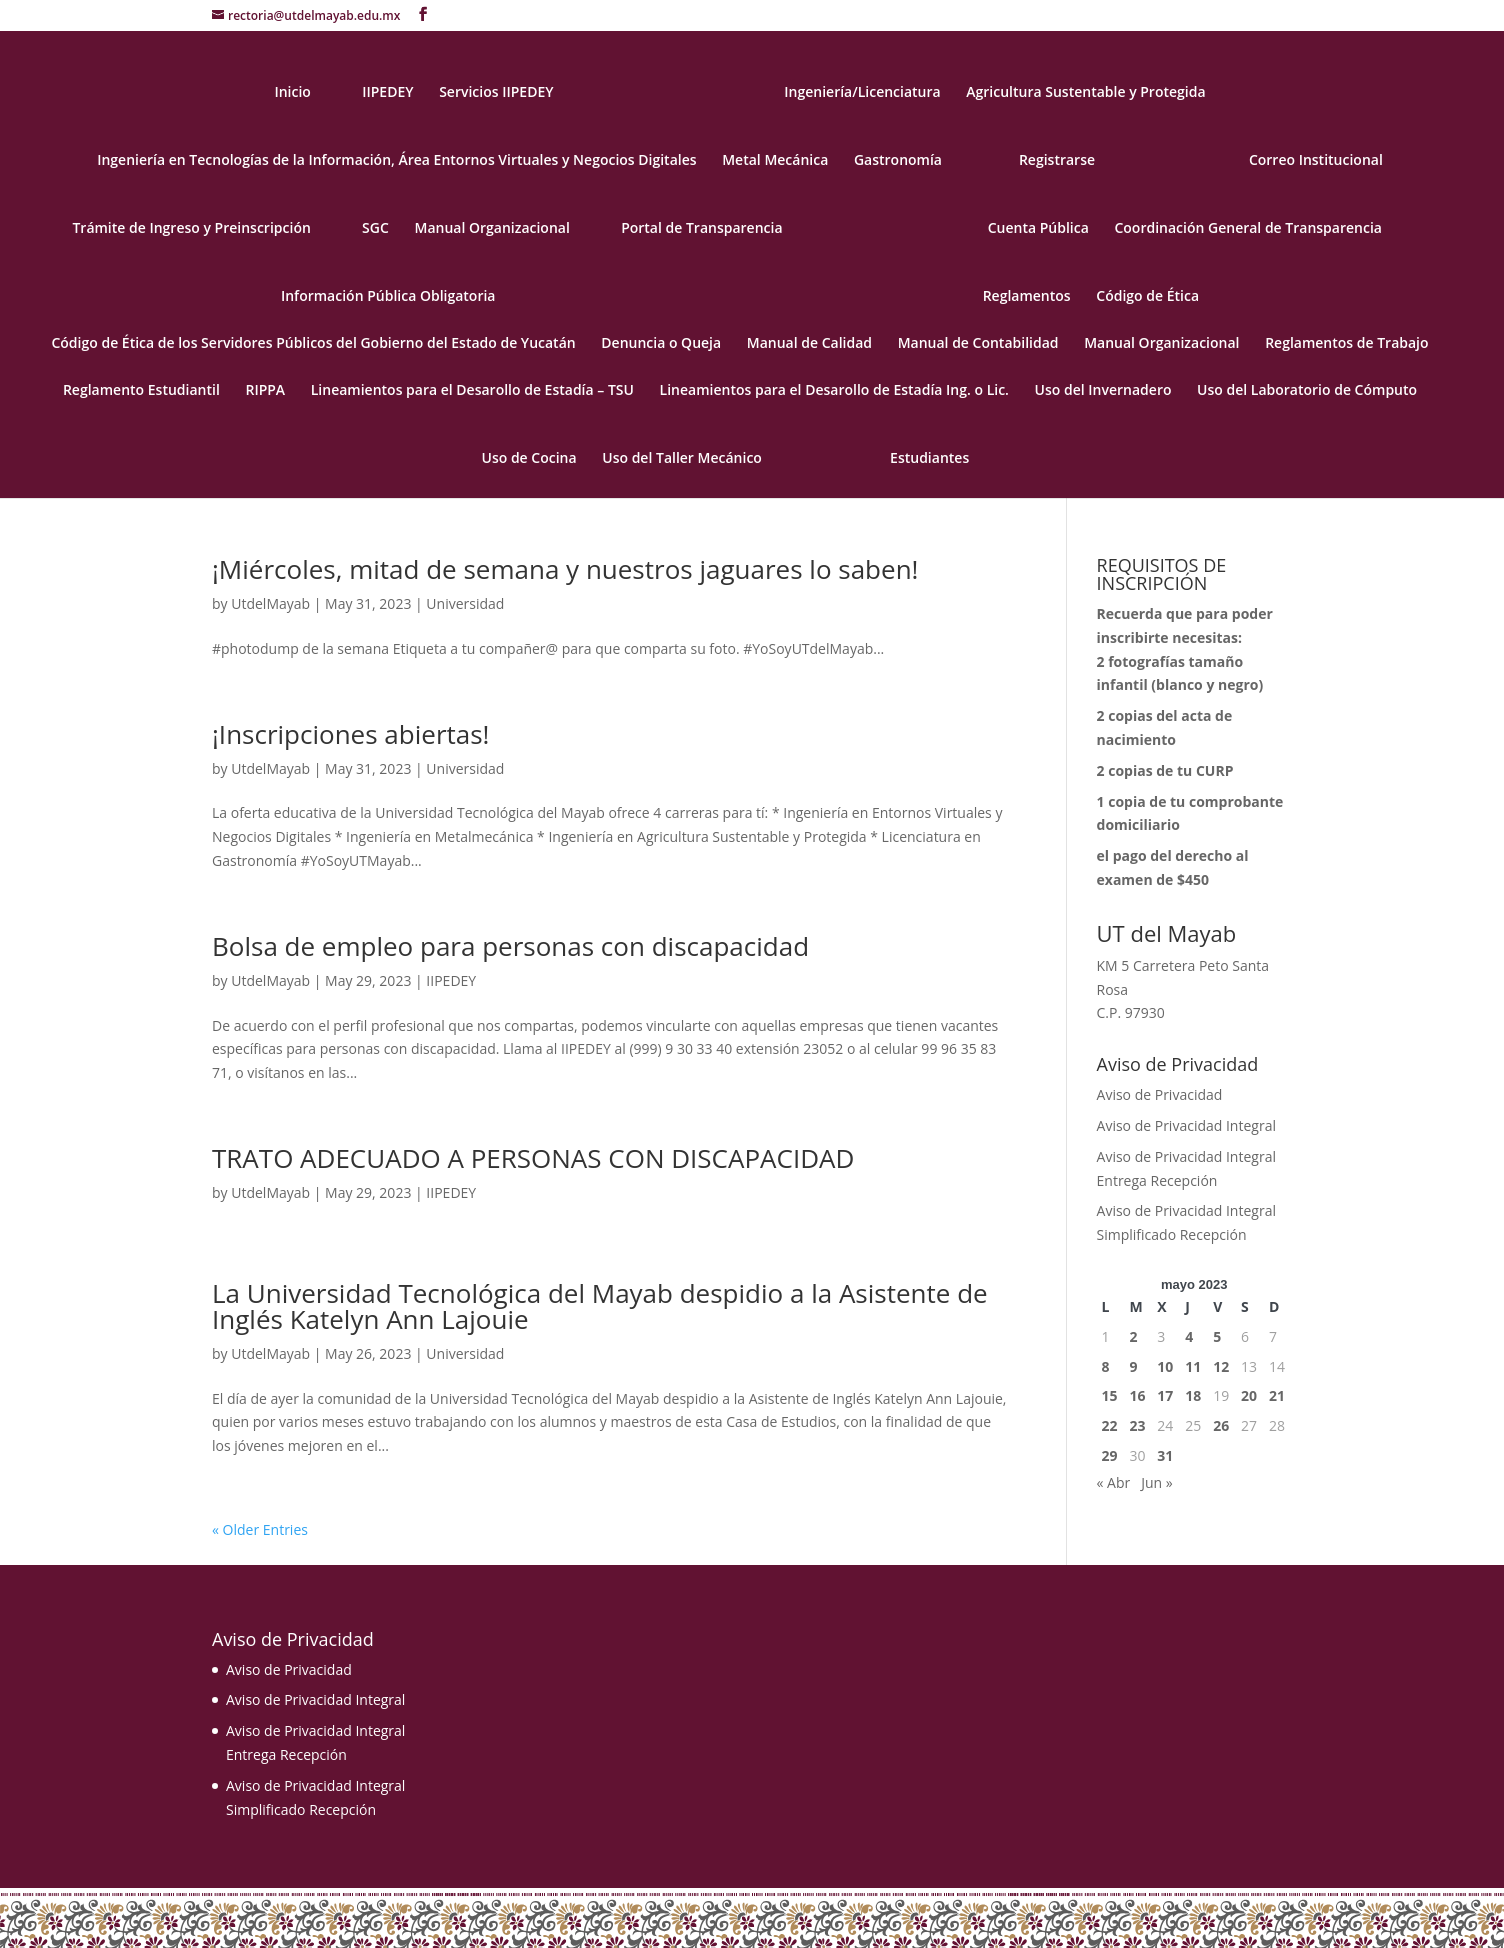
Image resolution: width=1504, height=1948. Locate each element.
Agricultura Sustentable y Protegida (1085, 93)
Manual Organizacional (491, 229)
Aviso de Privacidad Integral (1186, 1125)
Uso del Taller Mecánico (682, 459)
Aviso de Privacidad (1160, 1094)
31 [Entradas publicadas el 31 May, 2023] (1165, 1455)
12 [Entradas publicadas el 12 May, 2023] (1221, 1366)
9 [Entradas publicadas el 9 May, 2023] (1133, 1366)
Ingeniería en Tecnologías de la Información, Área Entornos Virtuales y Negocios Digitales (396, 161)
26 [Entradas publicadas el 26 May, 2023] (1221, 1425)
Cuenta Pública (1038, 229)
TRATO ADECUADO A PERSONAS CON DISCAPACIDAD (533, 1158)
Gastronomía (898, 161)
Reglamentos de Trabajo (1346, 344)
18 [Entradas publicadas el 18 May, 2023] (1193, 1395)
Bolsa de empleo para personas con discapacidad (510, 946)
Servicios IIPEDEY (496, 93)
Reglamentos (1027, 297)
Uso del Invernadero (1103, 391)
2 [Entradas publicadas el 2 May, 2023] (1133, 1336)
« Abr (1114, 1482)
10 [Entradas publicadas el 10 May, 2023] (1165, 1366)
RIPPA (265, 391)
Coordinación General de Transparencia (1247, 229)
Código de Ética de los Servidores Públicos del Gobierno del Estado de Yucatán (313, 344)
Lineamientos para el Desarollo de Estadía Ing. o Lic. (834, 391)
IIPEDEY (387, 93)
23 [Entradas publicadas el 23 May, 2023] (1137, 1425)
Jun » (1157, 1482)
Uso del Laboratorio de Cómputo (1307, 391)
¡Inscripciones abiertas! (350, 734)
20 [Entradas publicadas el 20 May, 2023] (1249, 1395)
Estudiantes (929, 459)
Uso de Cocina (529, 459)
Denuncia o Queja (661, 344)
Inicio (292, 93)
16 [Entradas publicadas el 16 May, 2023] (1137, 1395)
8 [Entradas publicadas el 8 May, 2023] (1106, 1366)
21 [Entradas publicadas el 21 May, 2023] (1277, 1395)
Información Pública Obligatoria (388, 297)
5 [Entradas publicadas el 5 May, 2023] (1217, 1336)
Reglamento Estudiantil (141, 391)
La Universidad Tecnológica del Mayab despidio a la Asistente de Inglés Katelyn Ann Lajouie (600, 1306)
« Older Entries (260, 1529)
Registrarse (1057, 161)
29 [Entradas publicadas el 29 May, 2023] (1110, 1455)
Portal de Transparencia (701, 229)
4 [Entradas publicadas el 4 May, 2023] (1189, 1336)
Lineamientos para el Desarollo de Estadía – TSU (472, 391)
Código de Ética (1147, 297)
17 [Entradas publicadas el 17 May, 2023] (1165, 1395)
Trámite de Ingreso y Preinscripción (191, 229)
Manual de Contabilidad (978, 344)
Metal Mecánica (775, 161)
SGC (375, 229)
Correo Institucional (1316, 161)
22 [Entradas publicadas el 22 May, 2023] (1110, 1425)
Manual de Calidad (809, 344)
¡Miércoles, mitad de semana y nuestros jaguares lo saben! (565, 569)
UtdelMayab (270, 603)
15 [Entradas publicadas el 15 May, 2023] (1110, 1395)
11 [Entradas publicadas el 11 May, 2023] (1193, 1366)
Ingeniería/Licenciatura (862, 93)
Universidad (465, 603)
